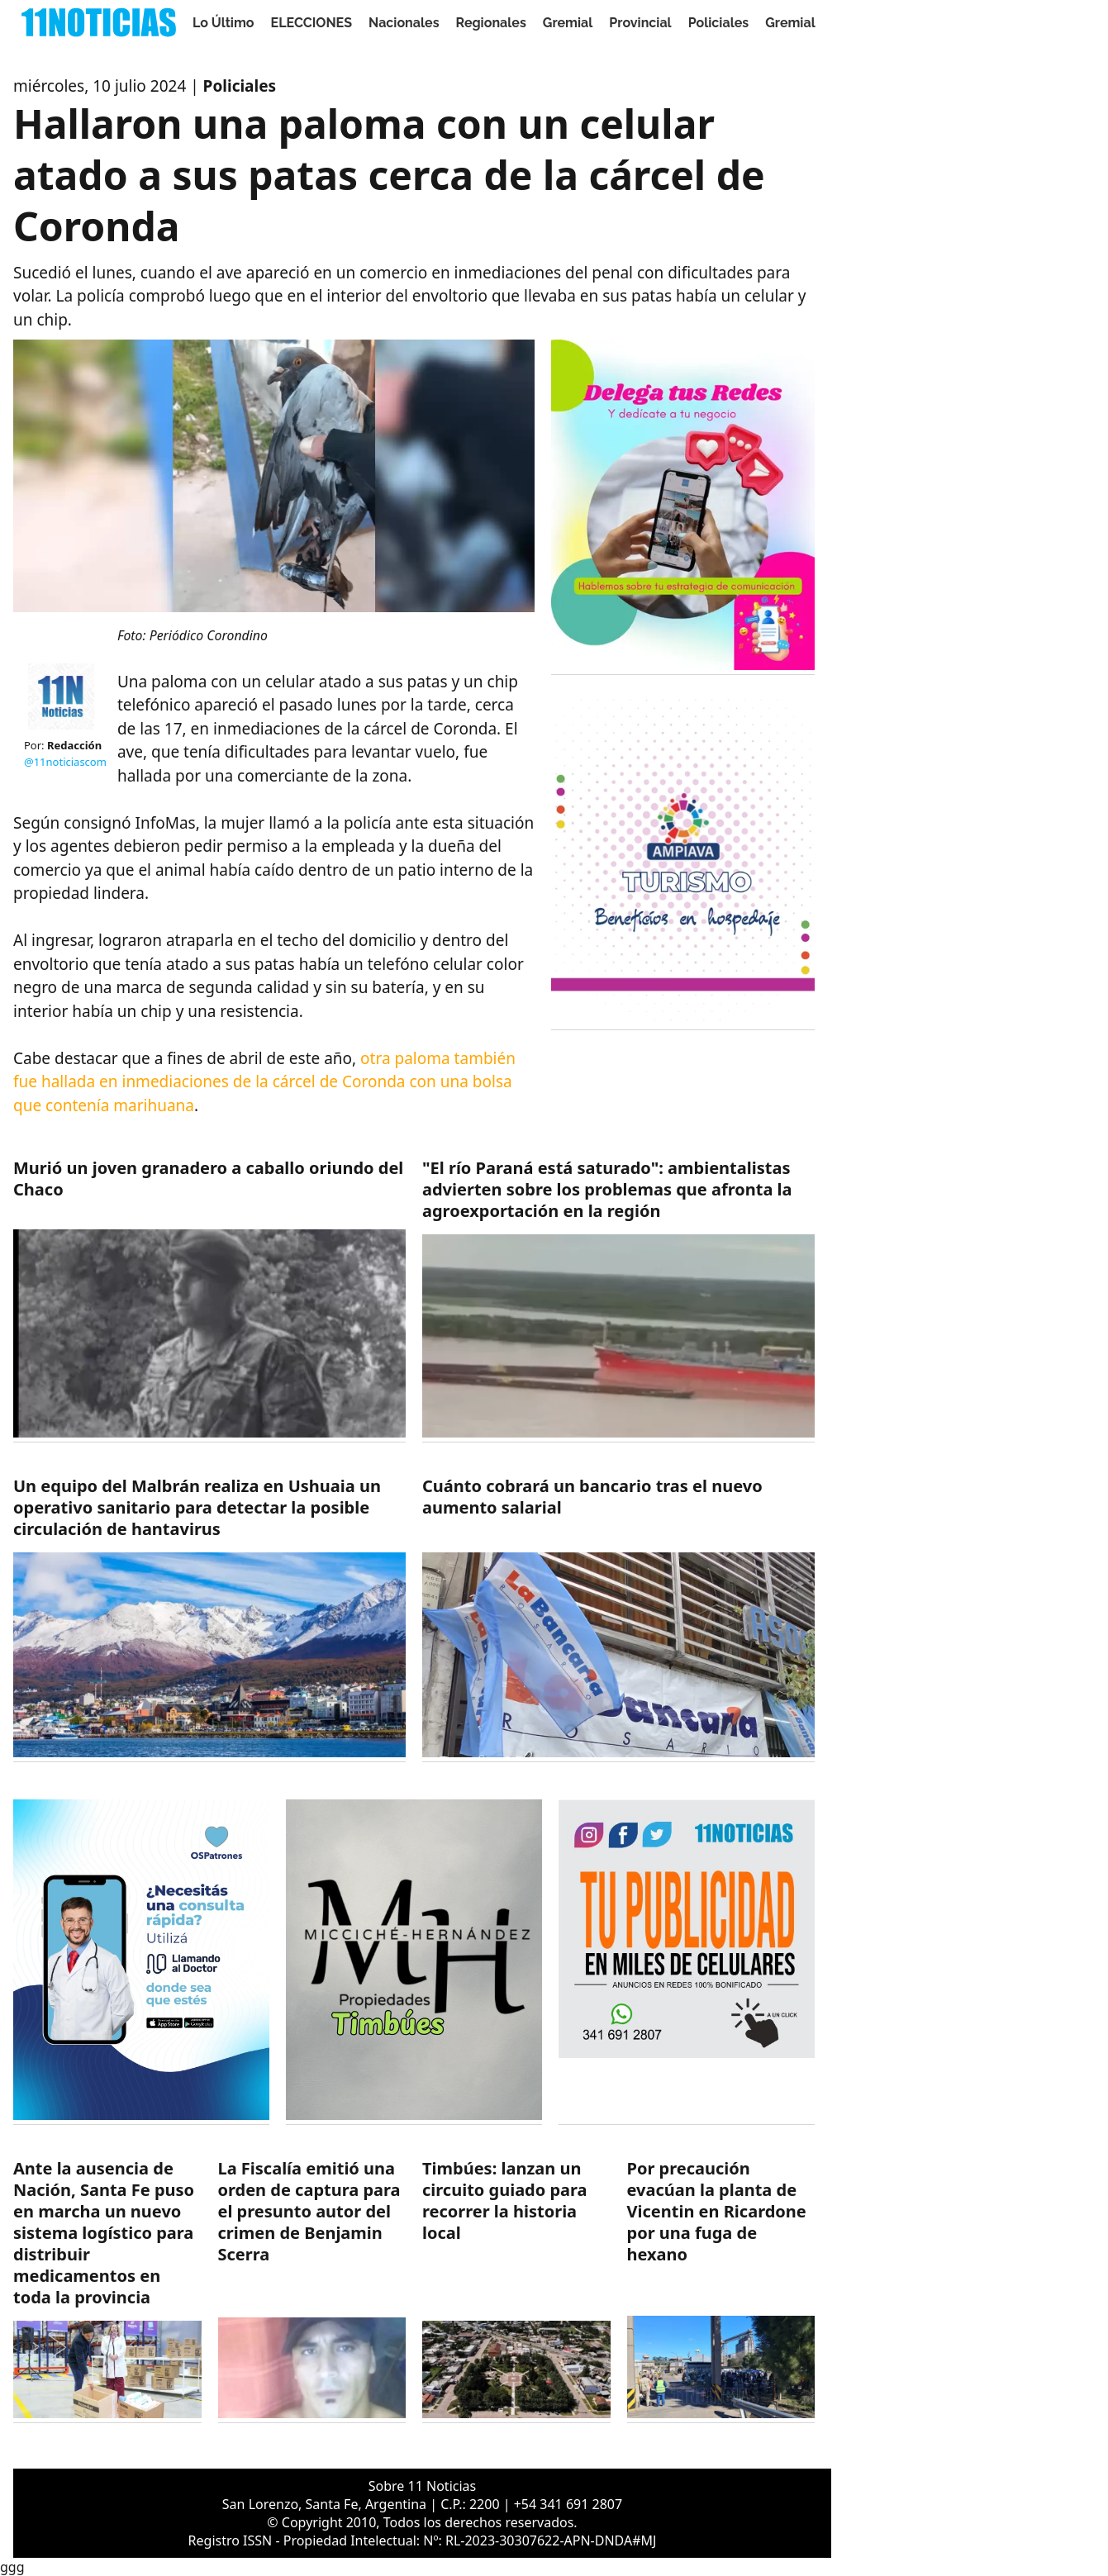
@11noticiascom (65, 761)
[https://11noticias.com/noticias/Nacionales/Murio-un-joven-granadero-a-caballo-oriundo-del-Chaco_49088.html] (209, 1299)
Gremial (568, 23)
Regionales (491, 23)
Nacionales (404, 23)
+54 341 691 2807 (568, 2504)
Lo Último (223, 23)
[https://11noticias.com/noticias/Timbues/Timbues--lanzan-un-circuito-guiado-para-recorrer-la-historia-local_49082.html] (516, 2290)
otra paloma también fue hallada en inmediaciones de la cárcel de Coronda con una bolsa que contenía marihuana (264, 1082)
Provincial (640, 23)
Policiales (718, 23)
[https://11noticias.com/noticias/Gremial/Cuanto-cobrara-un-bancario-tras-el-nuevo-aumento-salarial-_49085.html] (618, 1619)
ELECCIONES (311, 23)
